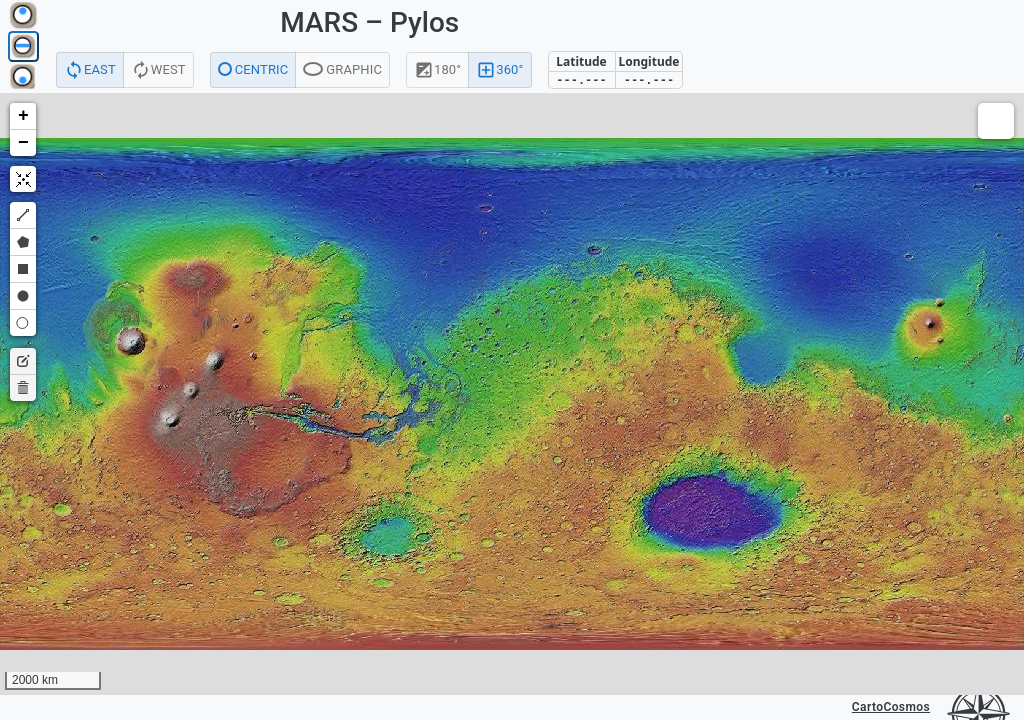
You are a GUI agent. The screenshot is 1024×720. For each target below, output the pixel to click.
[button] (23, 116)
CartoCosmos (891, 707)
